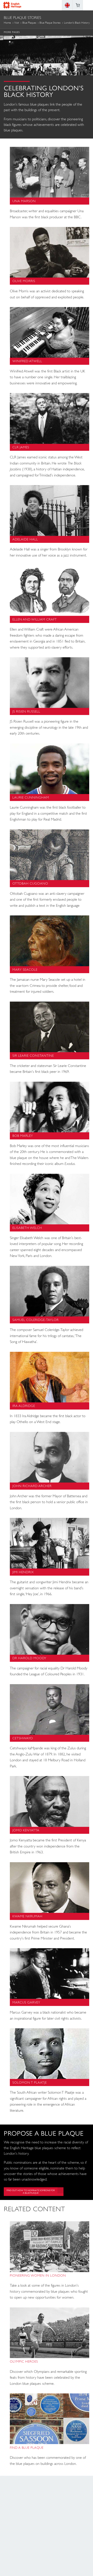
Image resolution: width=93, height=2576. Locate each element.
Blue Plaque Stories (50, 22)
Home (7, 22)
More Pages (12, 32)
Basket (77, 5)
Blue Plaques (29, 22)
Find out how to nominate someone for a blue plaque (35, 2190)
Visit (16, 22)
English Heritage (12, 5)
